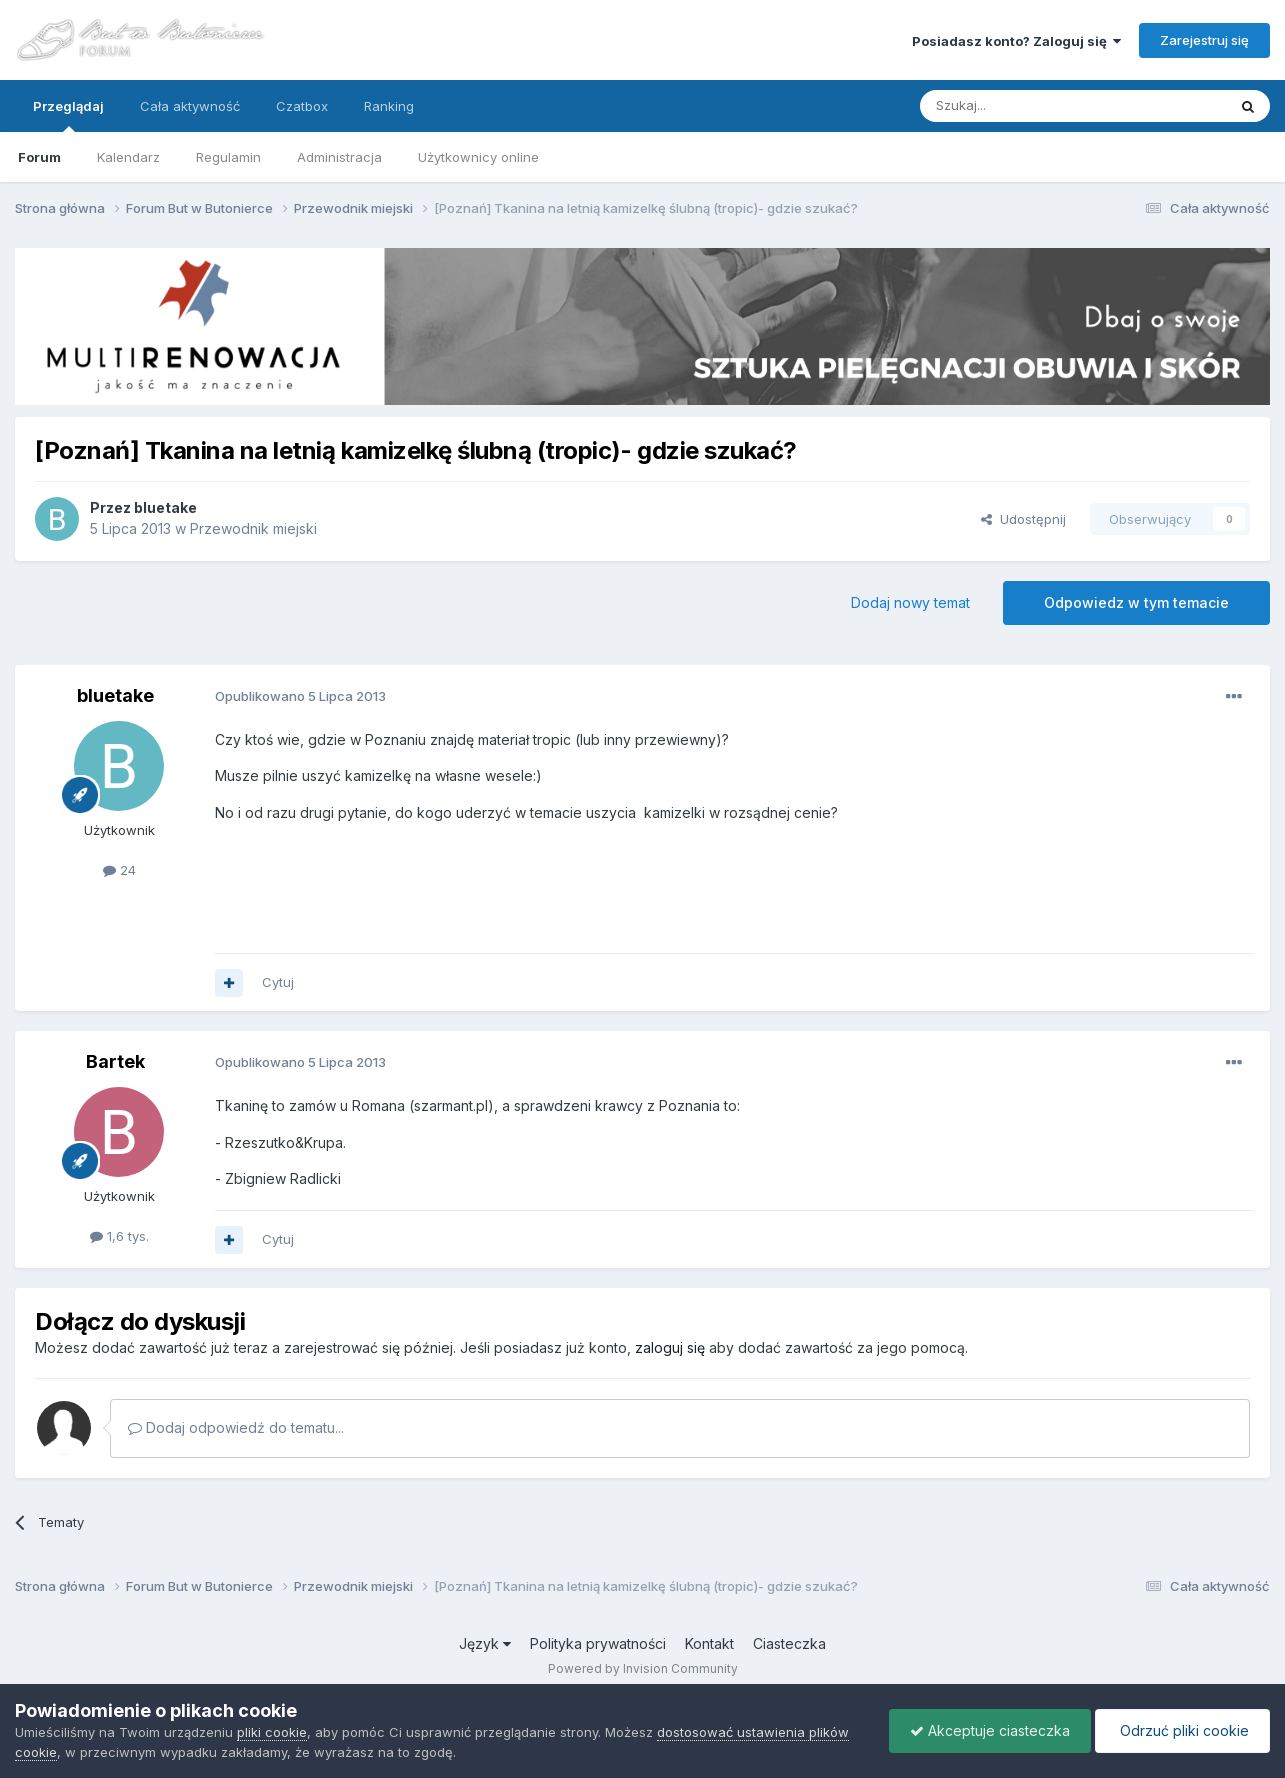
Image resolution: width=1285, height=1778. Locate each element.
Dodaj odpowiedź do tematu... (236, 1427)
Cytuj (278, 982)
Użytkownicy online (478, 157)
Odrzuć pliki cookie (1182, 1730)
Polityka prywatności (598, 1643)
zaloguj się (670, 1347)
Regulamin (228, 157)
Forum (39, 157)
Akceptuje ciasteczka (990, 1730)
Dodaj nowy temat (910, 602)
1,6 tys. (119, 1236)
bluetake (165, 507)
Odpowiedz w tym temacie (1136, 602)
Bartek (115, 1061)
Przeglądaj (68, 115)
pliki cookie (272, 1732)
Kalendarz (128, 157)
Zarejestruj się (1204, 40)
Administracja (339, 157)
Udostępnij (1023, 519)
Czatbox (302, 106)
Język (485, 1643)
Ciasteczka (789, 1643)
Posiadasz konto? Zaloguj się (1016, 41)
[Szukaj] (1023, 106)
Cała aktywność (190, 106)
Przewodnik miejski (253, 528)
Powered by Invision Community (643, 1668)
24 (119, 870)
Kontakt (709, 1643)
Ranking (389, 106)
